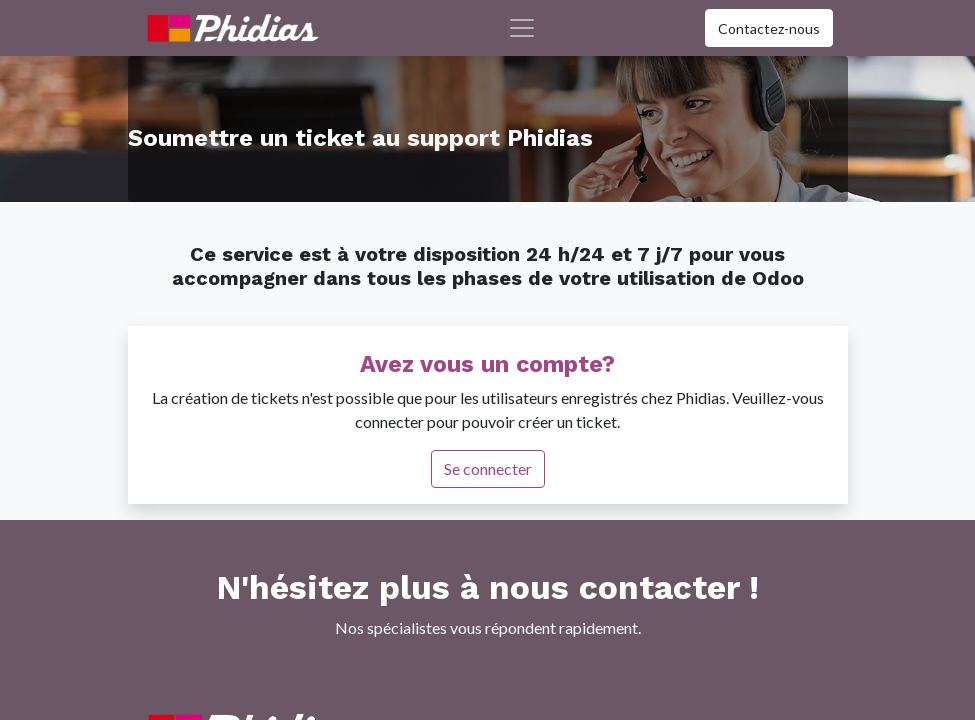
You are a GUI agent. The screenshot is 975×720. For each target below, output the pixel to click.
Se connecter (488, 468)
